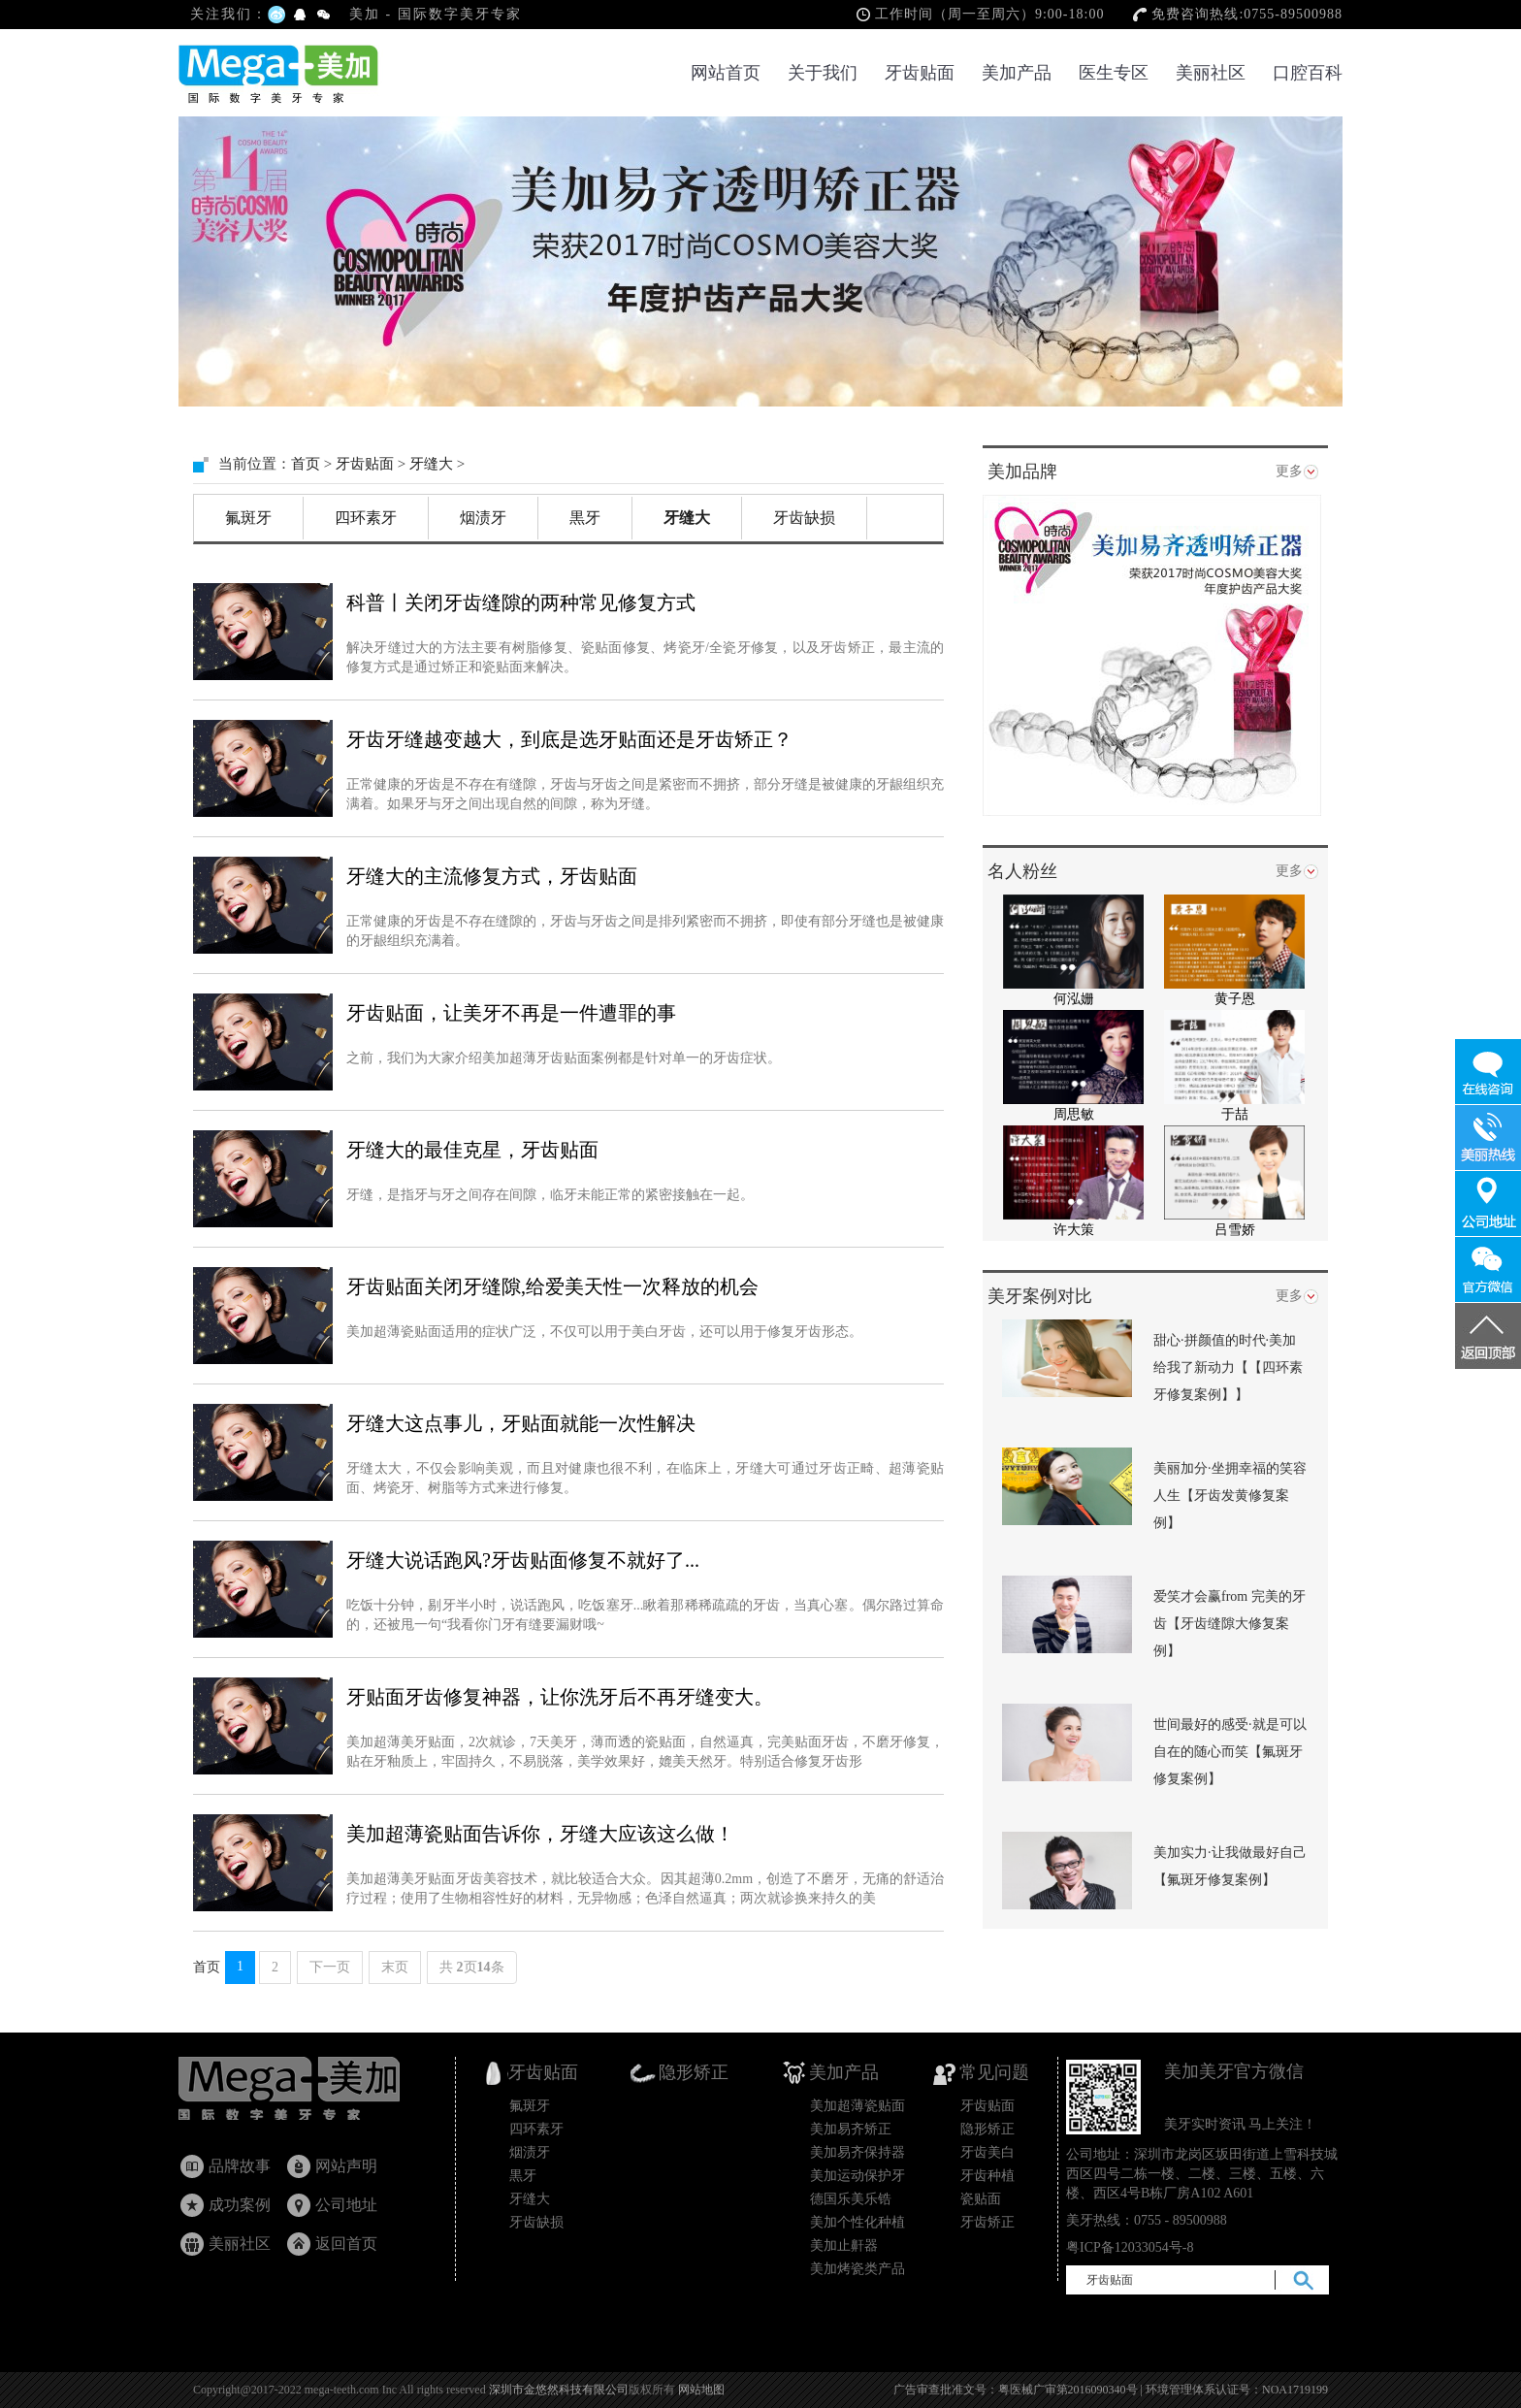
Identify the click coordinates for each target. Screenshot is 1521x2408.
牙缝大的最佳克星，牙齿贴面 (472, 1149)
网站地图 (701, 2389)
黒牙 (584, 517)
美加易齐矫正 (850, 2129)
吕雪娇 (1234, 1229)
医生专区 (1114, 72)
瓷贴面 (980, 2199)
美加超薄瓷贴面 (857, 2106)
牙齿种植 (987, 2175)
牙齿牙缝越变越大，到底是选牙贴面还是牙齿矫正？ (569, 739)
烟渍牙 (483, 517)
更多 (1289, 471)
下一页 (329, 1967)
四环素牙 (366, 517)
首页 (305, 464)
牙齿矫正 (987, 2222)
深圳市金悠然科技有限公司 (559, 2389)
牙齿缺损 (804, 517)
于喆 (1234, 1114)
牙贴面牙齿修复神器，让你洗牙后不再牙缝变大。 (559, 1697)
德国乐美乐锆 (850, 2199)
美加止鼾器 (844, 2245)
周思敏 (1073, 1114)
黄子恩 (1234, 999)
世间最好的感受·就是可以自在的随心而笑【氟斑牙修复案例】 (1230, 1751)
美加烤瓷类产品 (857, 2269)
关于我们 (823, 72)
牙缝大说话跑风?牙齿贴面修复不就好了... (522, 1560)
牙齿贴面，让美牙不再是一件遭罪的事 (511, 1013)
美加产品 (1017, 72)
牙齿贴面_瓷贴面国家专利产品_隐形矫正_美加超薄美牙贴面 (307, 2093)
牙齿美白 (987, 2152)
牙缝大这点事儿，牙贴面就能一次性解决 (521, 1423)
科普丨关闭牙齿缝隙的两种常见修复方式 (521, 602)
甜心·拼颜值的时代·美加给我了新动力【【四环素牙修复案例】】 (1228, 1367)
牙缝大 (431, 464)
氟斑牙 (248, 517)
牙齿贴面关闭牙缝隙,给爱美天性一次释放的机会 (552, 1286)
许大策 (1073, 1229)
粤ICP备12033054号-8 (1129, 2247)
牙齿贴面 (920, 72)
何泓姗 (1073, 999)
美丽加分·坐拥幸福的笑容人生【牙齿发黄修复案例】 (1230, 1495)
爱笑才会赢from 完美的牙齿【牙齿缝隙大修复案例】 (1229, 1623)
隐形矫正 (987, 2129)
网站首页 (725, 72)
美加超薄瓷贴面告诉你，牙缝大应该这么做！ (540, 1833)
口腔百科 (1308, 72)
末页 (394, 1967)
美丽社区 (1211, 72)
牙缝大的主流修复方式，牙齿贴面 (491, 876)
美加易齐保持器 (857, 2152)
